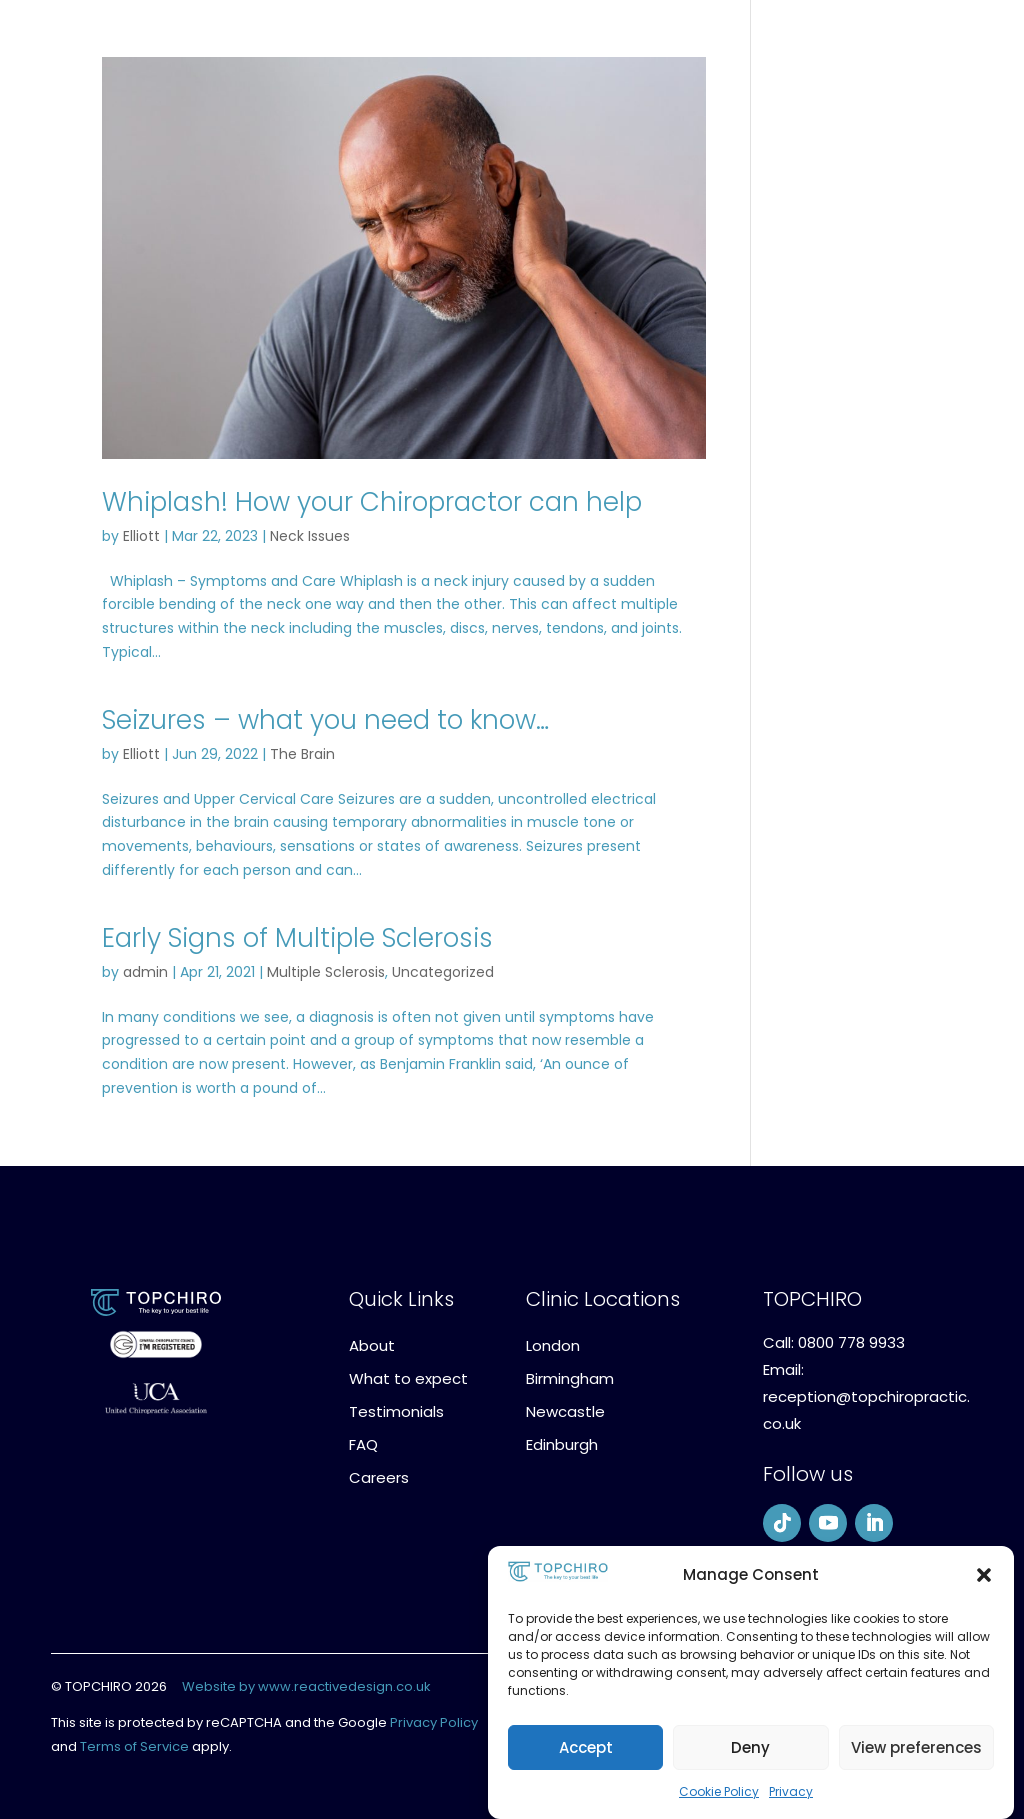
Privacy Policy (434, 1722)
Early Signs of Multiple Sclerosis (297, 938)
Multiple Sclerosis (326, 972)
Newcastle (565, 1411)
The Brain (302, 754)
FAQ (363, 1444)
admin (145, 972)
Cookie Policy (719, 1791)
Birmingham (570, 1378)
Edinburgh (562, 1444)
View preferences (916, 1747)
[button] (984, 1575)
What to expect (408, 1378)
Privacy (791, 1791)
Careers (379, 1477)
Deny (750, 1747)
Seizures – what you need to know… (325, 720)
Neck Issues (310, 536)
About (372, 1345)
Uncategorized (443, 972)
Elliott (141, 536)
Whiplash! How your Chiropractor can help (372, 502)
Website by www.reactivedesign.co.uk (306, 1686)
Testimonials (396, 1411)
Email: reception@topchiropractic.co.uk (866, 1396)
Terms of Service (134, 1746)
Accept (586, 1747)
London (553, 1345)
